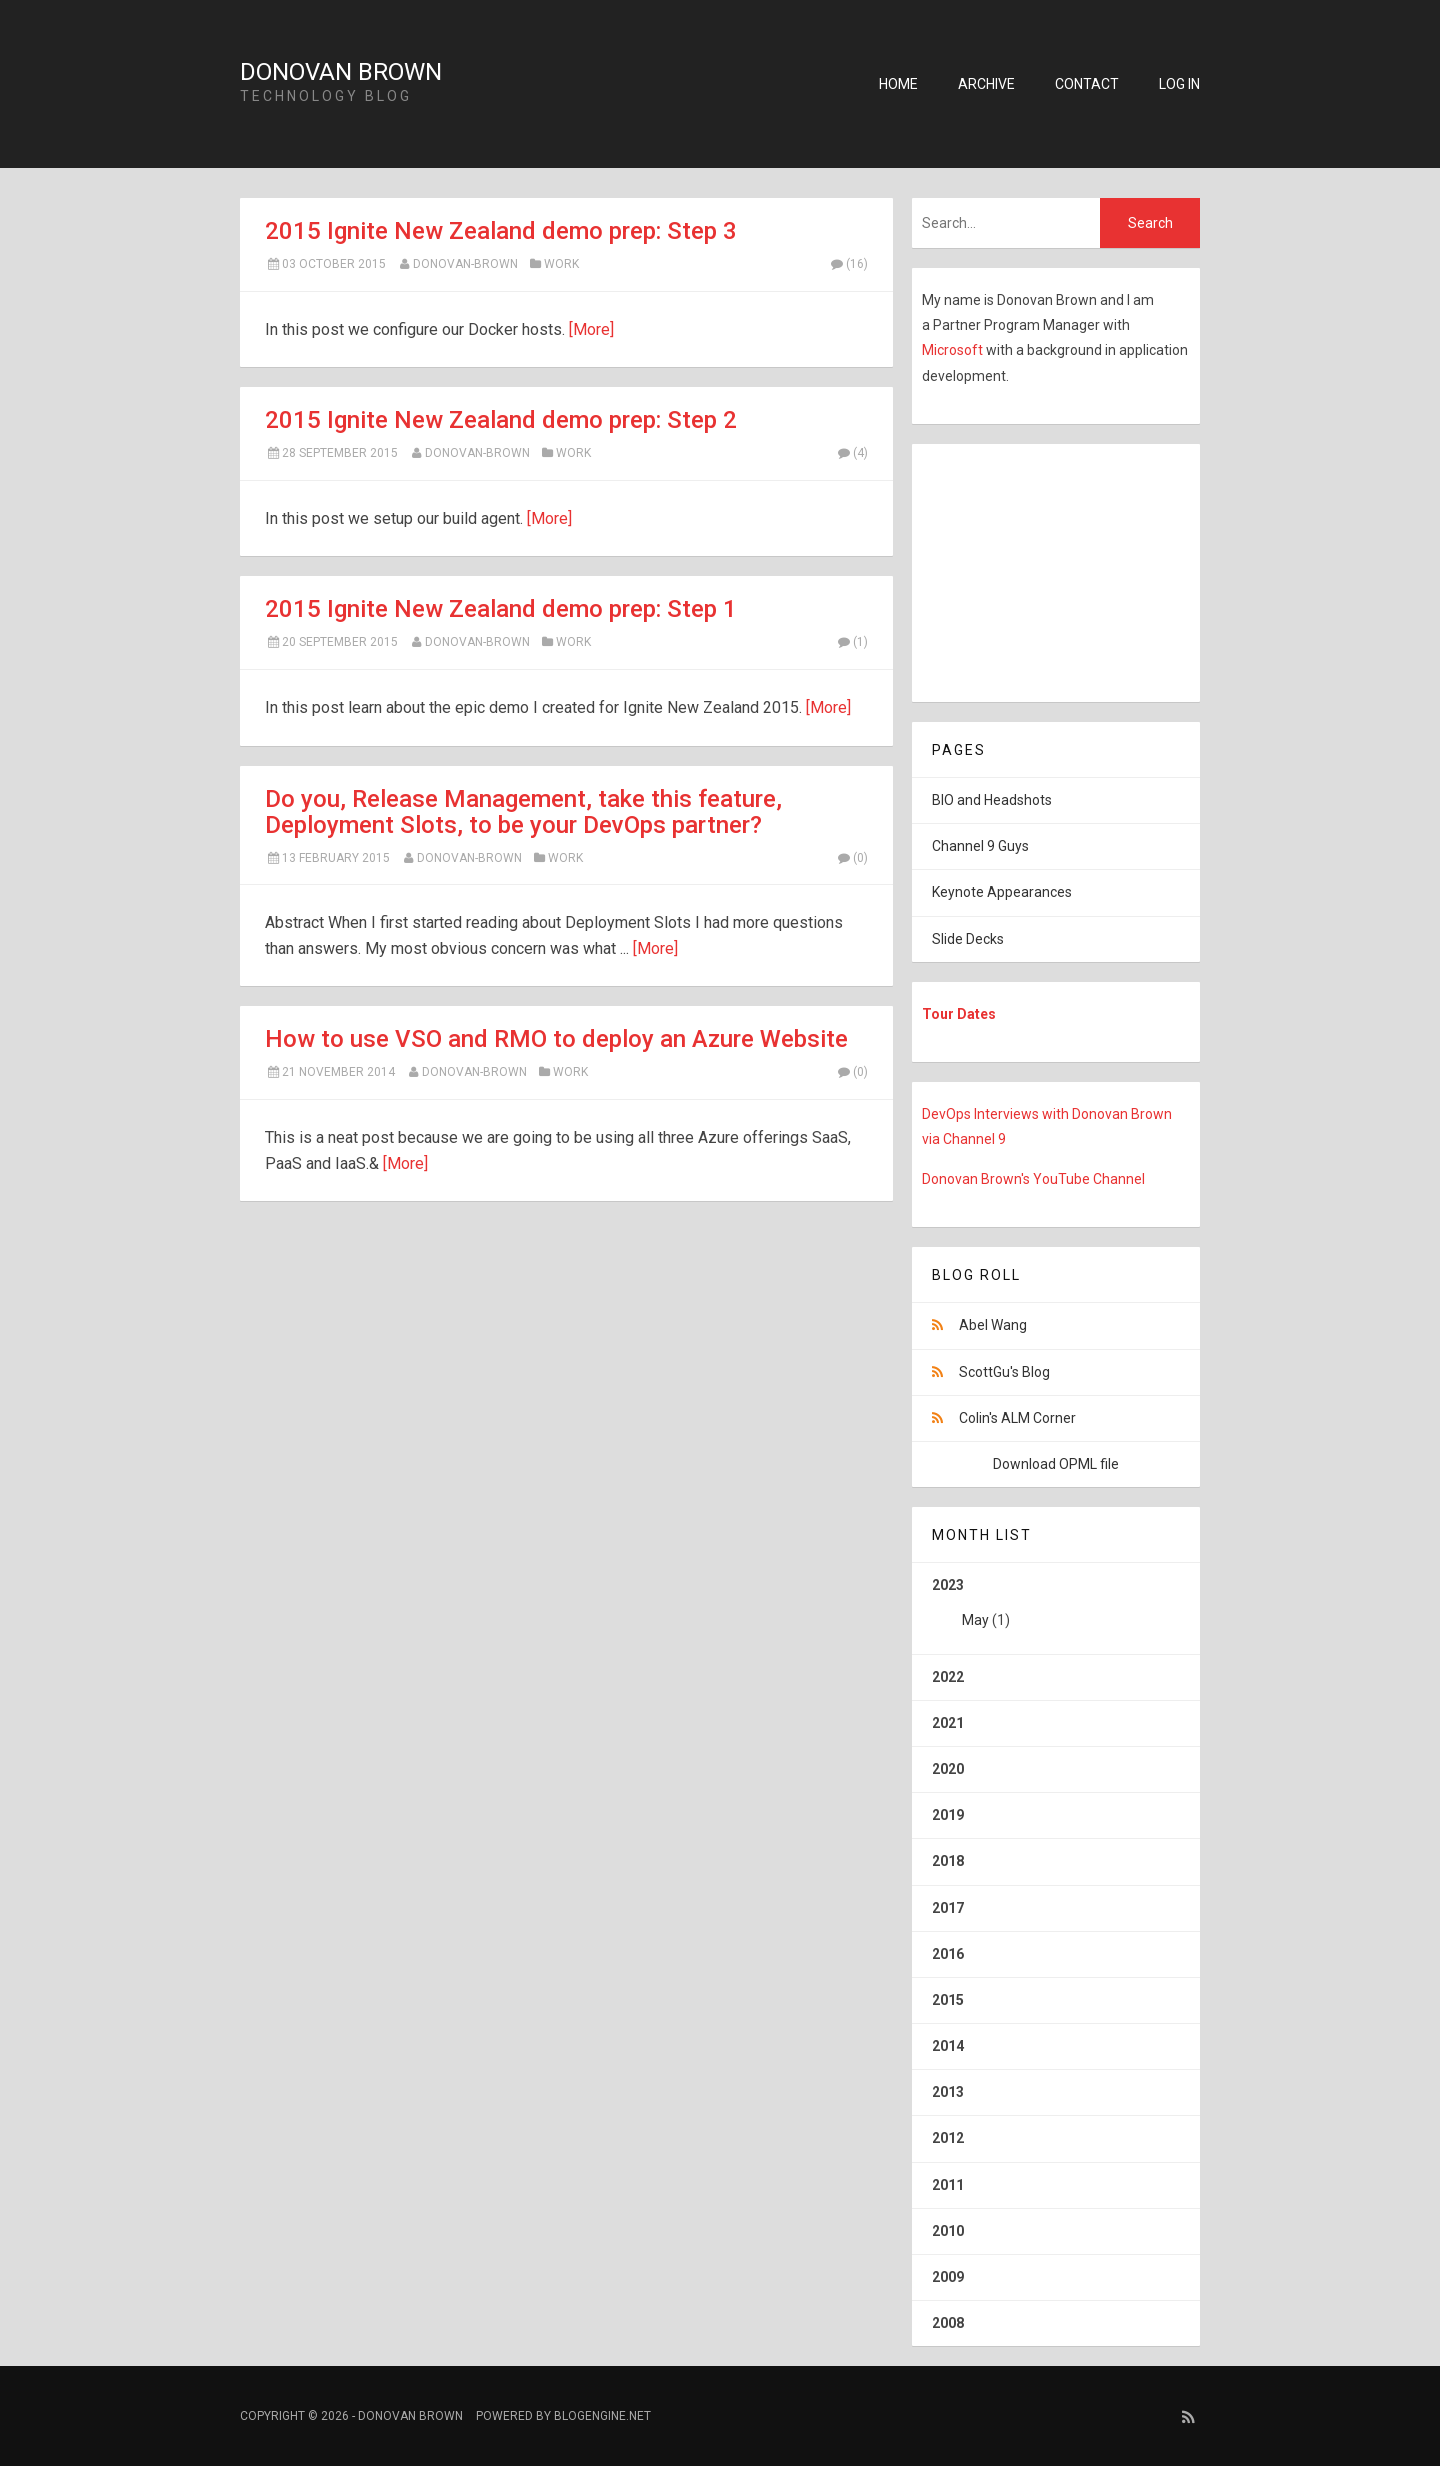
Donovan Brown (341, 72)
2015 (948, 2000)
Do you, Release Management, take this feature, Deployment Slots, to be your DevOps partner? (523, 812)
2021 (948, 1723)
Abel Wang (993, 1325)
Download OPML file (1056, 1464)
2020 (948, 1769)
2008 (948, 2323)
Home (898, 84)
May (975, 1620)
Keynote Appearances (1002, 892)
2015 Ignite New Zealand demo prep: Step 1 (501, 609)
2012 (948, 2138)
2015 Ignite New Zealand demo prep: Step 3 (501, 231)
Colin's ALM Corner (1017, 1418)
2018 (948, 1861)
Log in (1179, 84)
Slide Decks (968, 939)
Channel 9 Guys (980, 846)
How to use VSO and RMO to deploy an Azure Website (556, 1039)
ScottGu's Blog (1004, 1372)
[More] (591, 329)
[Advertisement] (1037, 569)
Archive (986, 84)
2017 (948, 1908)
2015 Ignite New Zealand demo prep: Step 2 (501, 420)
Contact (1087, 84)
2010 (948, 2231)
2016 (948, 1954)
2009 (948, 2277)
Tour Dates (959, 1014)
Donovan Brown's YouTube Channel (1033, 1179)
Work (561, 264)
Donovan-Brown (465, 264)
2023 (1056, 1610)
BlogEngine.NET (602, 2416)
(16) (848, 264)
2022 (948, 1677)
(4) (852, 453)
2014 (948, 2046)
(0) (852, 858)
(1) (852, 642)
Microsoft (954, 350)
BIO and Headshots (992, 800)
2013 (948, 2092)
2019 (948, 1815)
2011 (948, 2185)
